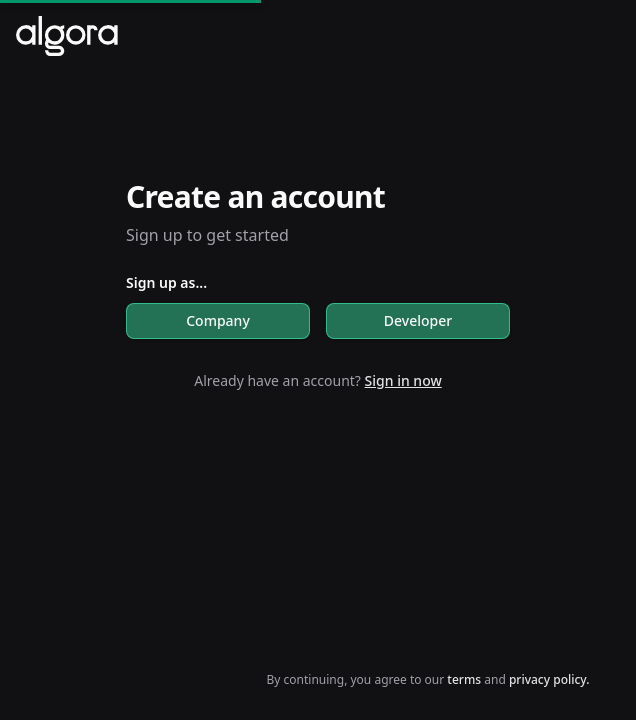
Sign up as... (166, 282)
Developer (418, 320)
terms (465, 679)
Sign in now (403, 380)
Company (218, 320)
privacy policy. (549, 679)
